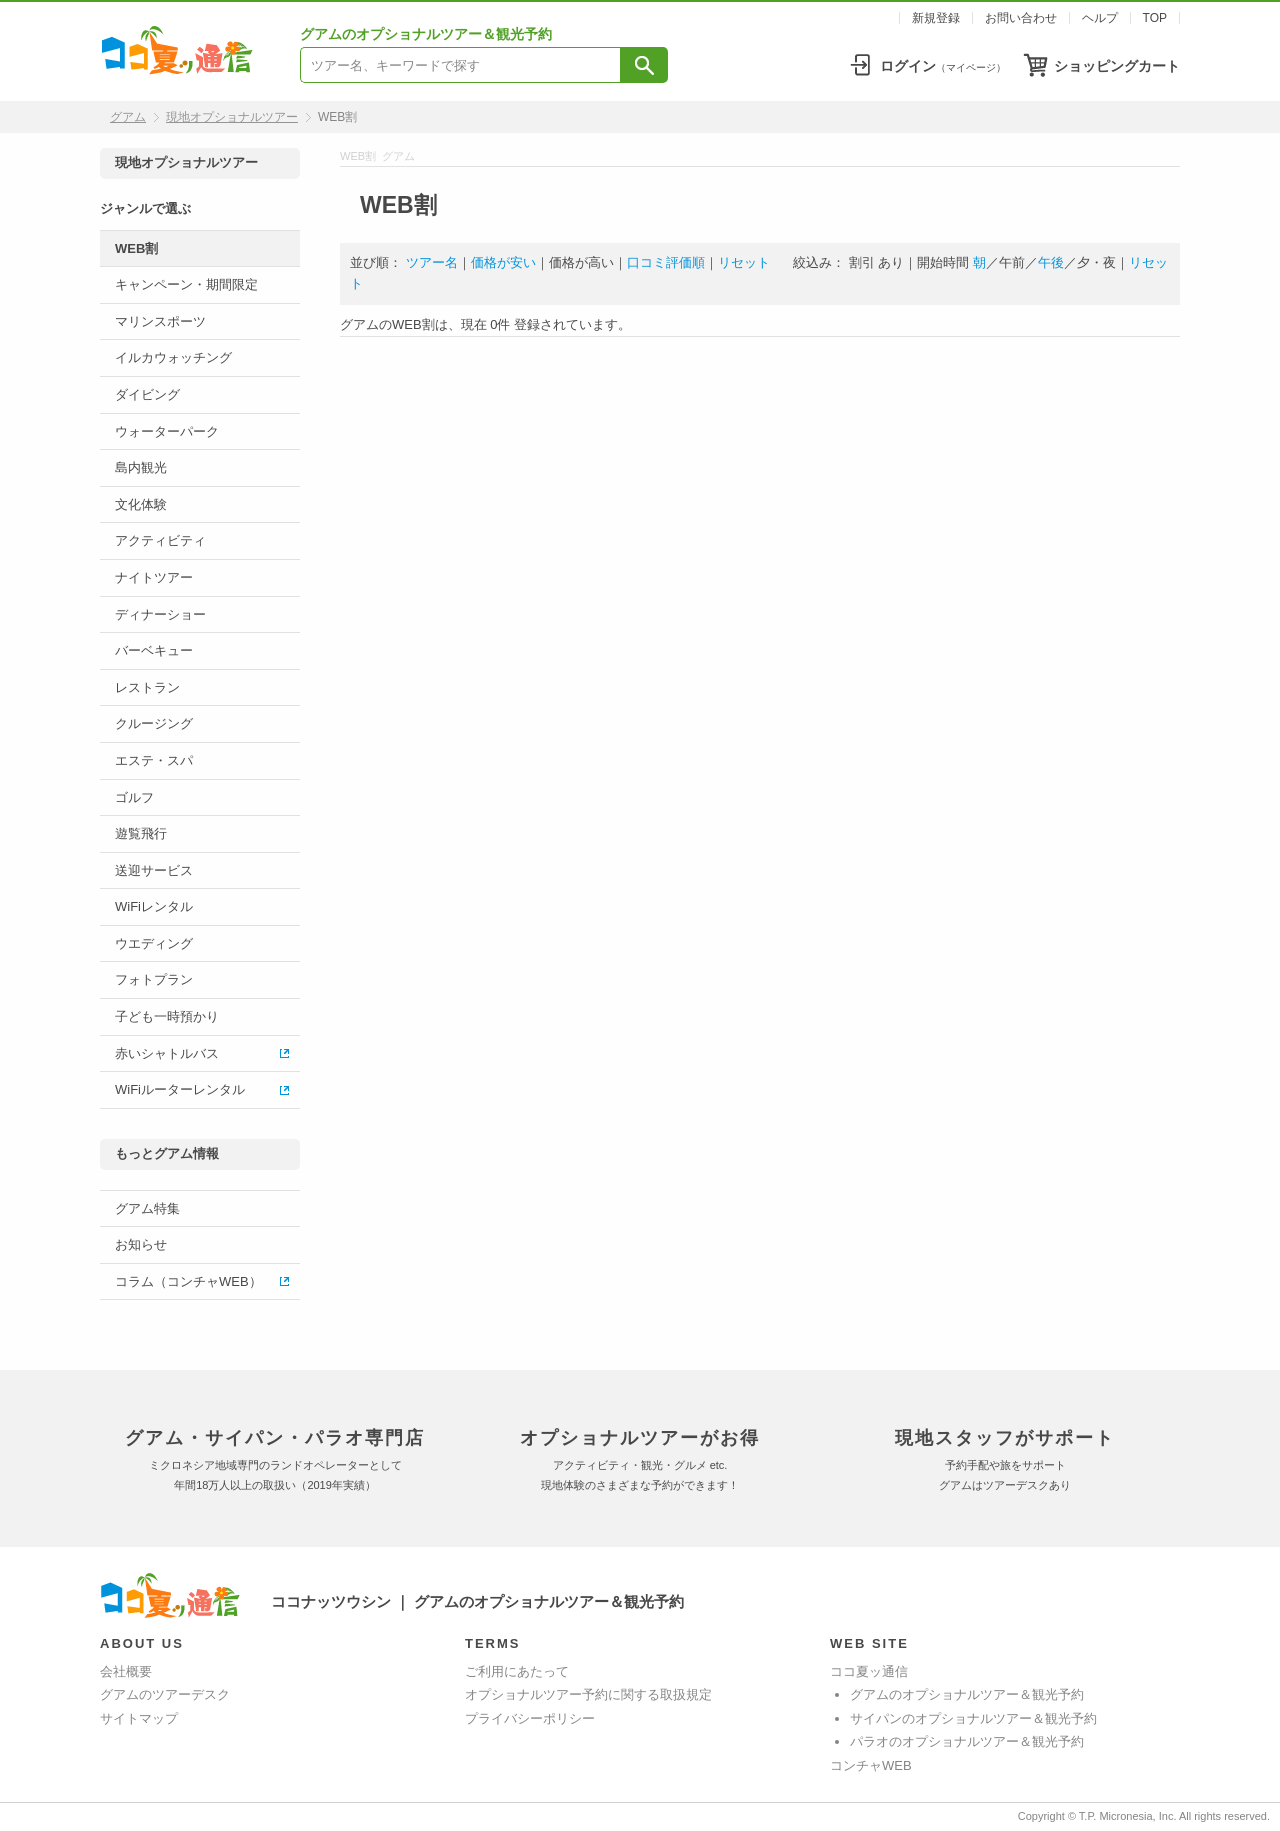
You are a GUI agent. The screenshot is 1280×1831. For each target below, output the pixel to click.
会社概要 (126, 1671)
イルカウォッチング (173, 357)
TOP (1155, 18)
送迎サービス (154, 870)
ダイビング (147, 394)
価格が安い (503, 262)
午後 (1051, 262)
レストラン (147, 687)
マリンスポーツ (160, 321)
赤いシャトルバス (167, 1053)
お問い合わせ (1021, 18)
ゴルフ (134, 797)
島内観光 (141, 467)
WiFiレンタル (154, 906)
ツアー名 (432, 262)
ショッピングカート (1117, 66)
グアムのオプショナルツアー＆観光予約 (967, 1694)
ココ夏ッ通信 (869, 1671)
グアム (128, 117)
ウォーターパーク (167, 431)
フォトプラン (154, 979)
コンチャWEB (871, 1765)
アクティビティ (160, 540)
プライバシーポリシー (530, 1718)
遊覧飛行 (141, 833)
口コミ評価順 (666, 262)
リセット (744, 262)
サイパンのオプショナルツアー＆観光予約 (973, 1718)
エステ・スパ (154, 760)
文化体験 (141, 504)
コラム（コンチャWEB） (188, 1281)
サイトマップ (139, 1718)
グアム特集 (147, 1208)
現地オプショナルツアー (232, 117)
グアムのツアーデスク (165, 1694)
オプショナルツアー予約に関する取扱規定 (588, 1694)
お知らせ (141, 1244)
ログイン (943, 66)
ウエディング (154, 943)
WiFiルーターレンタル (180, 1089)
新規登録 (936, 18)
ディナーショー (160, 614)
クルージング (154, 723)
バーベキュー (154, 650)
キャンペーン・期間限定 (186, 284)
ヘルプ (1100, 18)
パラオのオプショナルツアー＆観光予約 (967, 1741)
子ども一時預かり (167, 1016)
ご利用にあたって (517, 1671)
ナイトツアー (154, 577)
